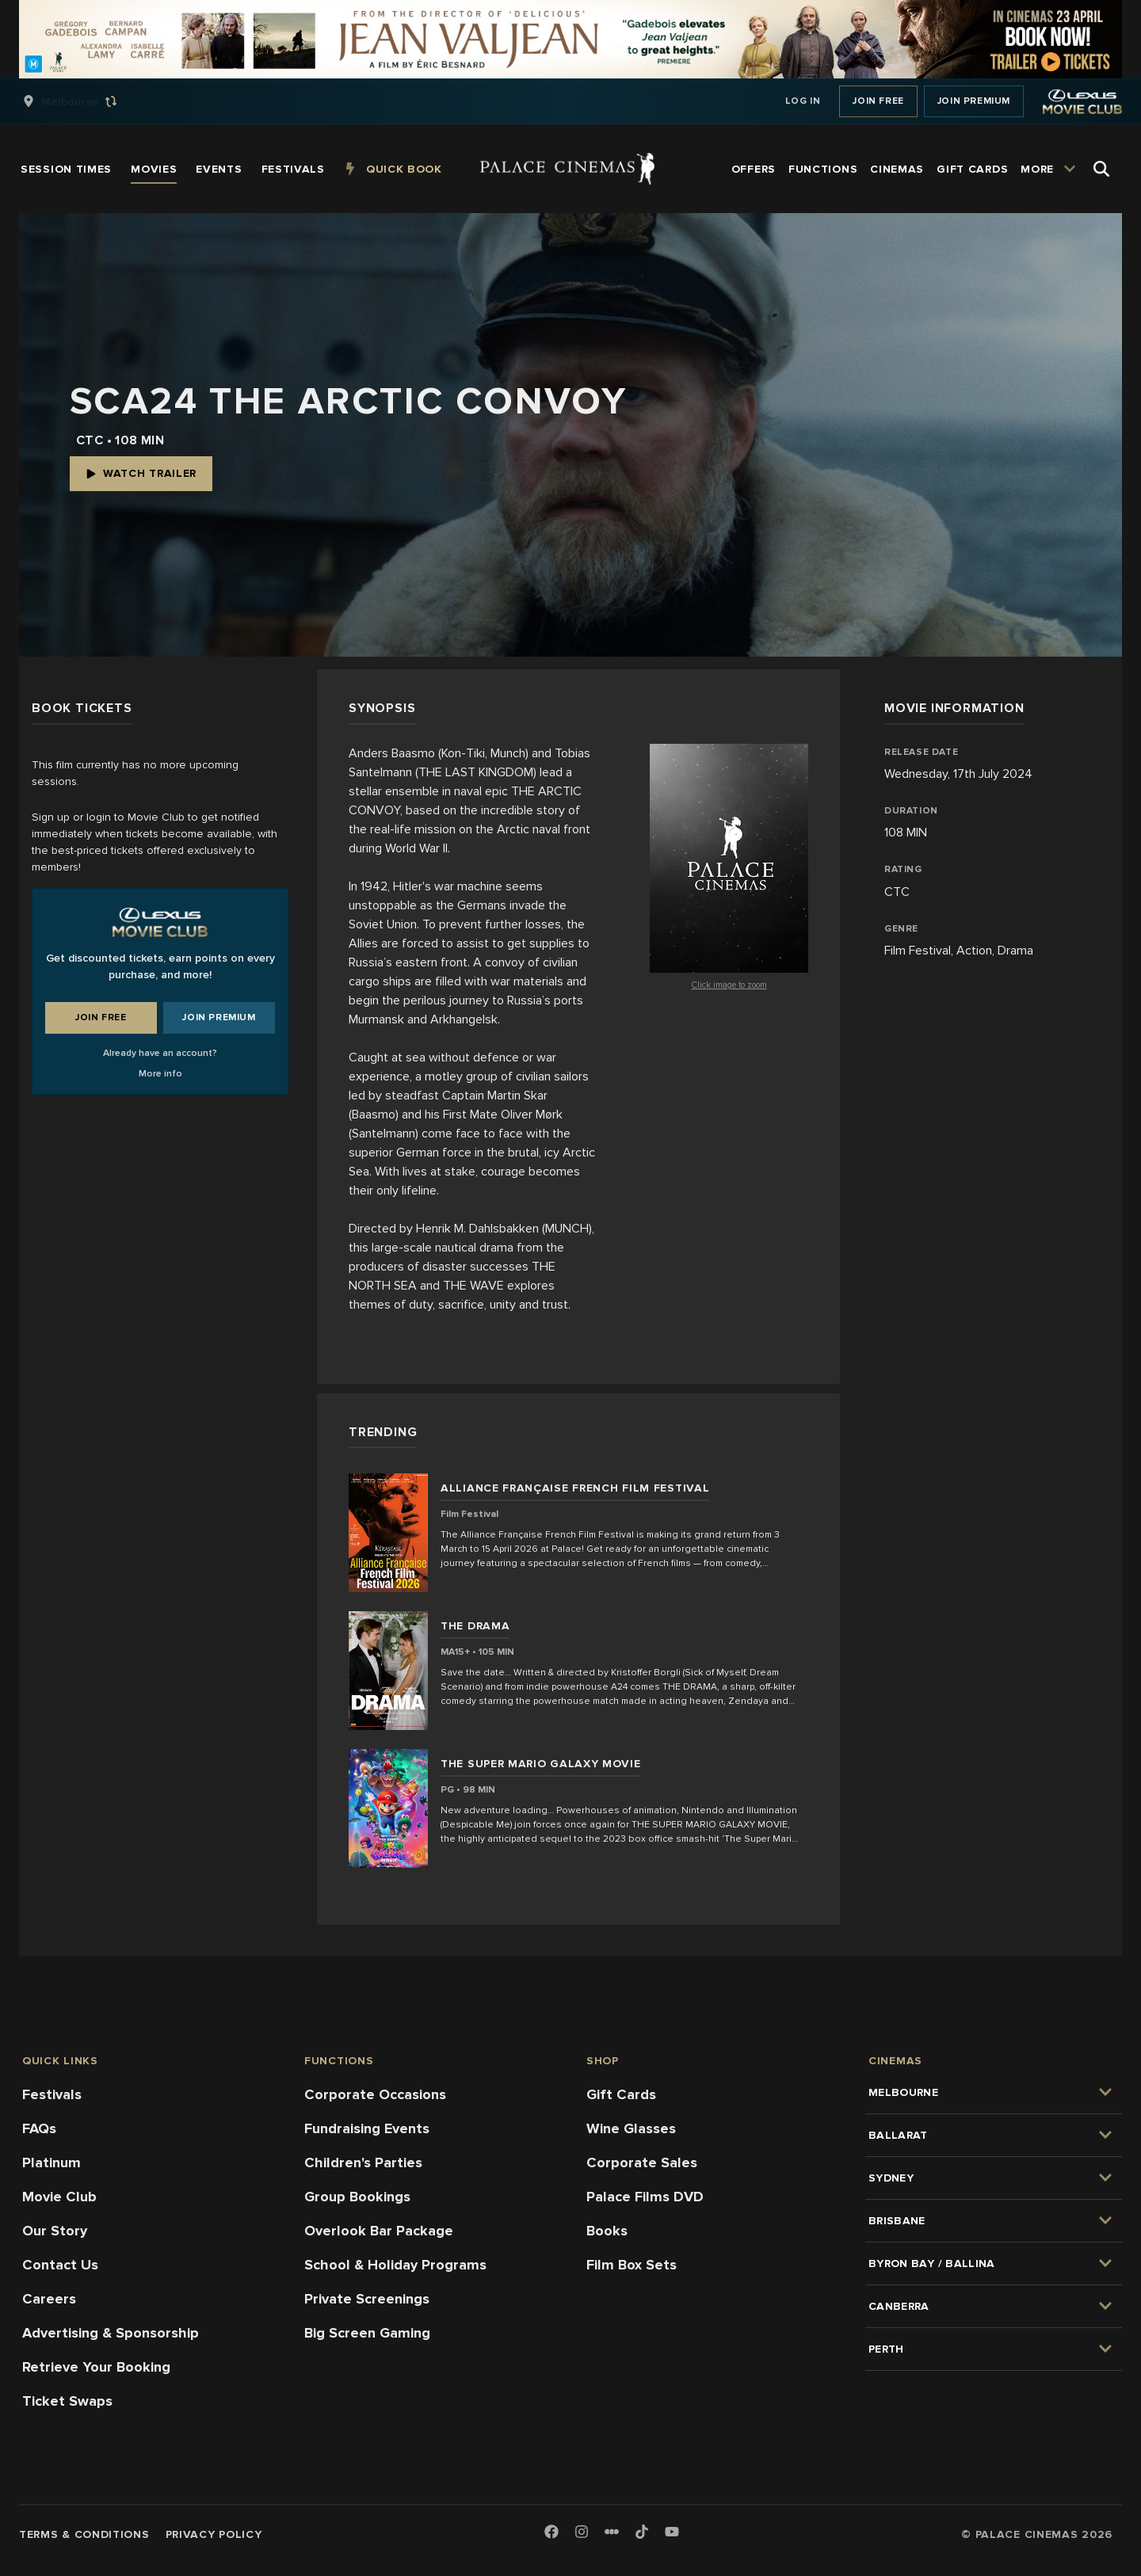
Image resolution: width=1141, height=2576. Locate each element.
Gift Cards (621, 2094)
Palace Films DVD (645, 2196)
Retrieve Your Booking (96, 2367)
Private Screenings (366, 2298)
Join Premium (973, 101)
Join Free (878, 101)
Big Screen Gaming (367, 2333)
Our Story (54, 2230)
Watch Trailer (141, 473)
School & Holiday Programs (395, 2264)
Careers (49, 2298)
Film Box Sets (631, 2264)
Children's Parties (363, 2162)
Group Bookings (357, 2196)
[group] (86, 101)
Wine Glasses (631, 2128)
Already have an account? (160, 1053)
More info (160, 1074)
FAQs (39, 2128)
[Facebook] (551, 2533)
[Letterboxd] (612, 2532)
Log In (803, 101)
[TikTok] (642, 2532)
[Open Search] (1101, 168)
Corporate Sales (641, 2162)
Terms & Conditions (84, 2534)
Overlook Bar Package (378, 2230)
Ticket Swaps (67, 2401)
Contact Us (60, 2264)
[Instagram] (581, 2533)
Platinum (51, 2162)
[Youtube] (672, 2533)
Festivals (52, 2094)
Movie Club (59, 2196)
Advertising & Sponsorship (110, 2333)
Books (607, 2230)
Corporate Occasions (375, 2094)
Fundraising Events (366, 2128)
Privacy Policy (214, 2534)
